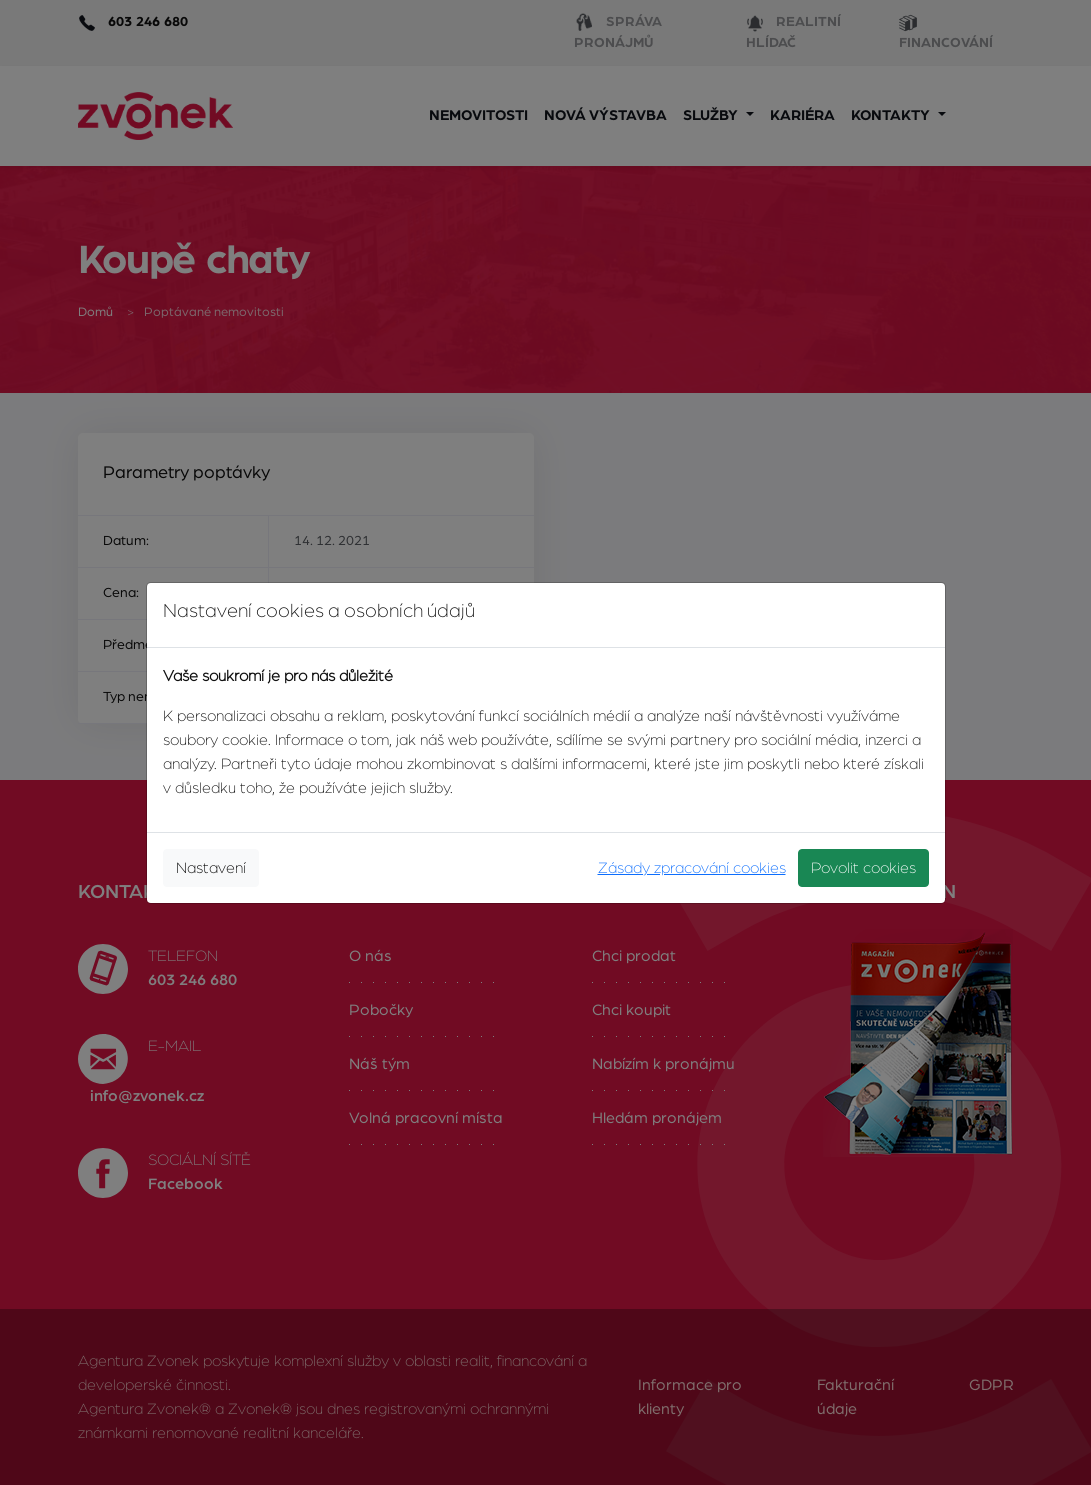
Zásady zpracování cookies (692, 868)
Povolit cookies (863, 868)
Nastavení (211, 868)
